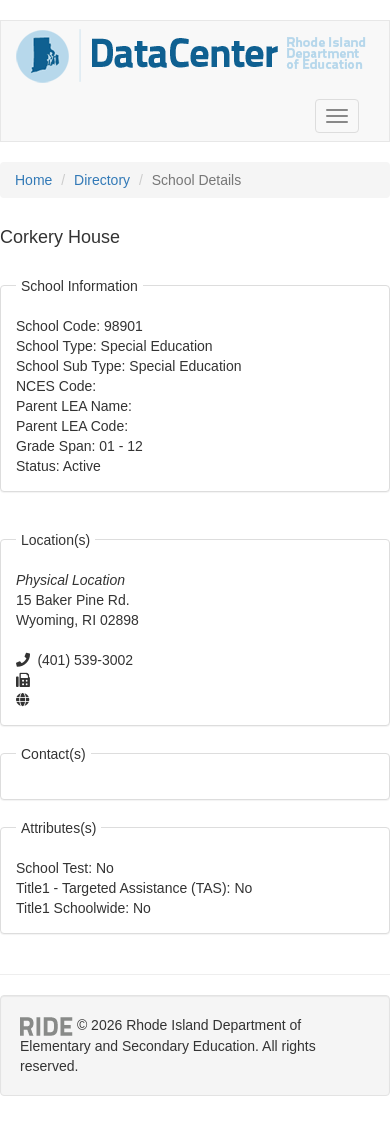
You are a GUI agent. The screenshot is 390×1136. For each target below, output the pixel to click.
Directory (102, 180)
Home (33, 180)
